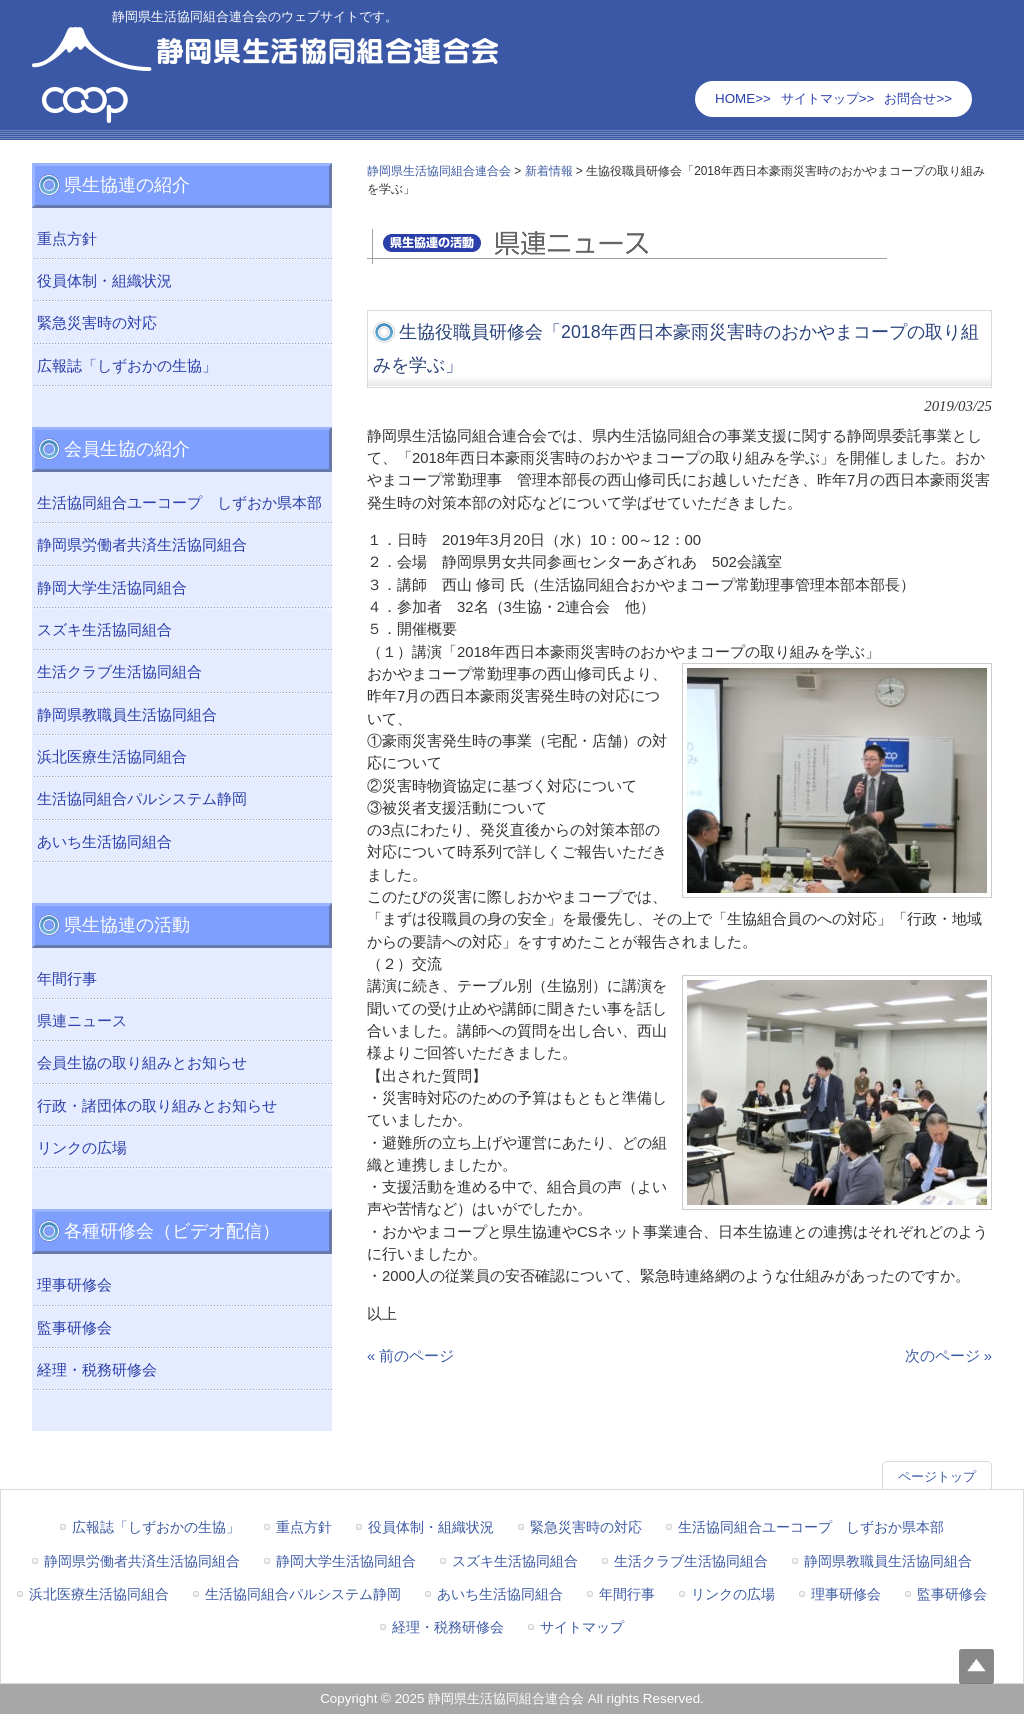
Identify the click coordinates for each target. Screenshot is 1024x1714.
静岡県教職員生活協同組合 (127, 715)
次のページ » (948, 1356)
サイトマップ (582, 1627)
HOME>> (743, 98)
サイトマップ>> (828, 98)
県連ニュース (82, 1021)
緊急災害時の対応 (97, 323)
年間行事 (67, 979)
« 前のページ (410, 1356)
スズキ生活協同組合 (104, 630)
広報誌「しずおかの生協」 (127, 366)
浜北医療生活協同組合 (112, 757)
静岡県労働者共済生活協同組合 (142, 545)
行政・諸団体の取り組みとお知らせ (157, 1106)
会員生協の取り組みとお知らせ (142, 1063)
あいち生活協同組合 (104, 842)
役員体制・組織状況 (104, 281)
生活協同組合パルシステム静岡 (142, 799)
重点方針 (67, 239)
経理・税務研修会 (97, 1370)
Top (976, 1666)
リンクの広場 (82, 1148)
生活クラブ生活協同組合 (119, 672)
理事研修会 (74, 1285)
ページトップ (937, 1476)
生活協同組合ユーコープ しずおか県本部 (179, 503)
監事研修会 (74, 1328)
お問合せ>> (918, 98)
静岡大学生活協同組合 (112, 588)
